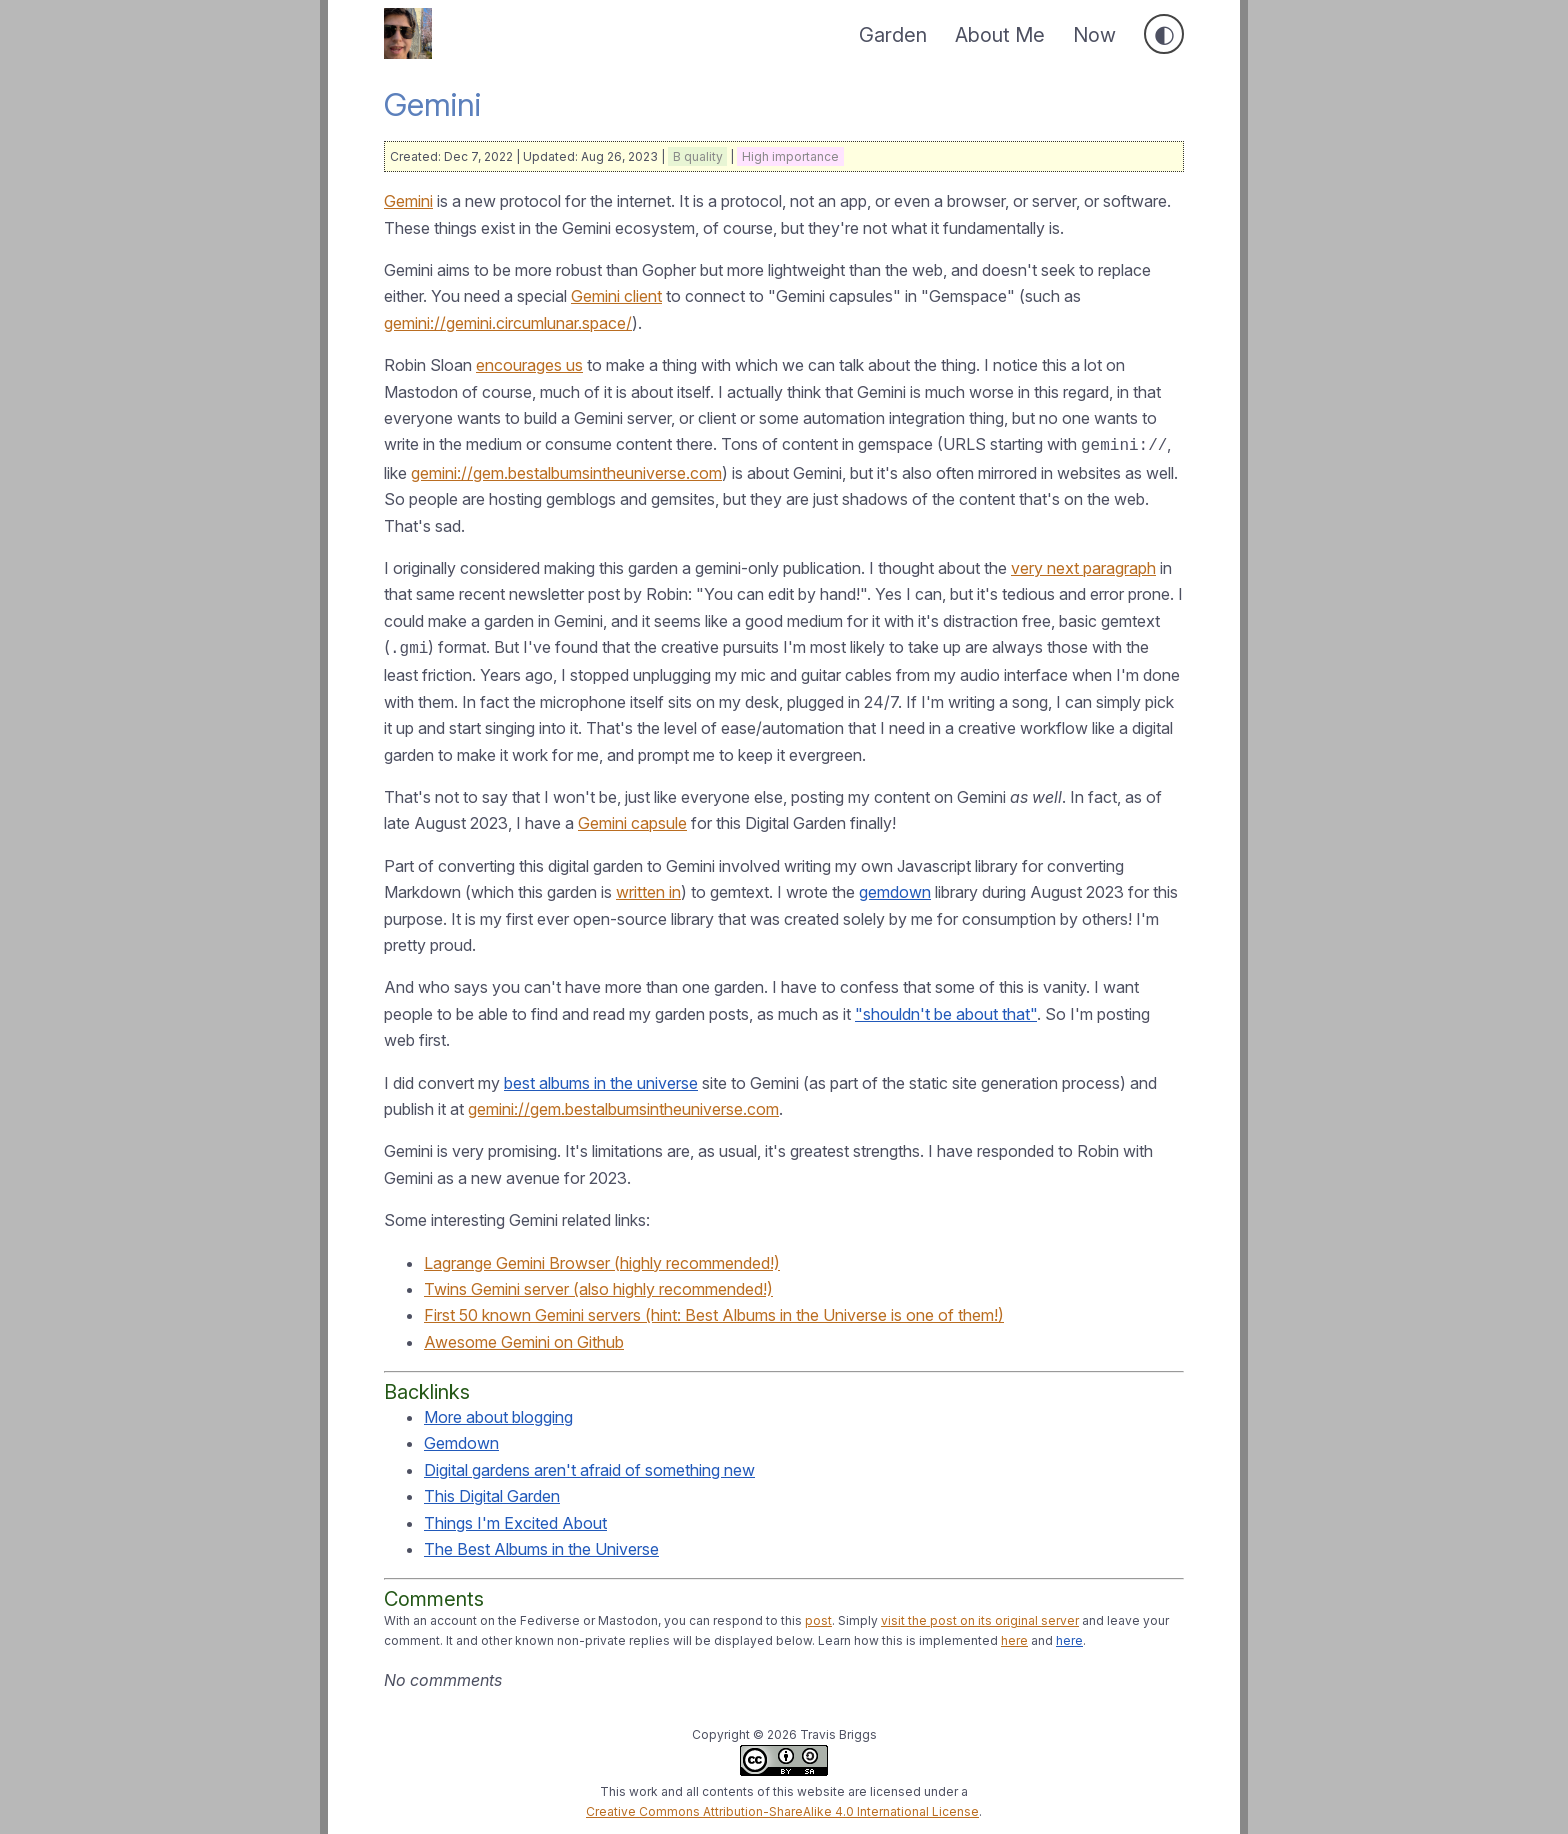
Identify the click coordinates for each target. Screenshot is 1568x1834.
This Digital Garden (492, 1492)
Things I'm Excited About (515, 1519)
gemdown (895, 888)
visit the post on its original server (980, 1616)
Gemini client (616, 296)
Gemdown (461, 1439)
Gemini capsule (632, 819)
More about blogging (498, 1413)
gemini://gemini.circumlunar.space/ (508, 323)
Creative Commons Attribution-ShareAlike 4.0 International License (782, 1807)
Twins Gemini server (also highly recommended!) (598, 1285)
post (818, 1616)
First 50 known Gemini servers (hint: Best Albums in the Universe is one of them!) (714, 1311)
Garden (893, 35)
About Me (1000, 35)
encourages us (529, 365)
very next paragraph (1083, 566)
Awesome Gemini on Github (524, 1338)
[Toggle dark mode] (1164, 34)
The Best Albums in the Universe (541, 1545)
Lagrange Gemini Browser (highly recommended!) (602, 1259)
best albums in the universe (601, 1079)
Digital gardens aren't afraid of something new (589, 1466)
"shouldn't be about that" (946, 1010)
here (1014, 1636)
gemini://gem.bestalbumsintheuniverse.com (566, 471)
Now (1094, 35)
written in (648, 888)
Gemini (408, 201)
